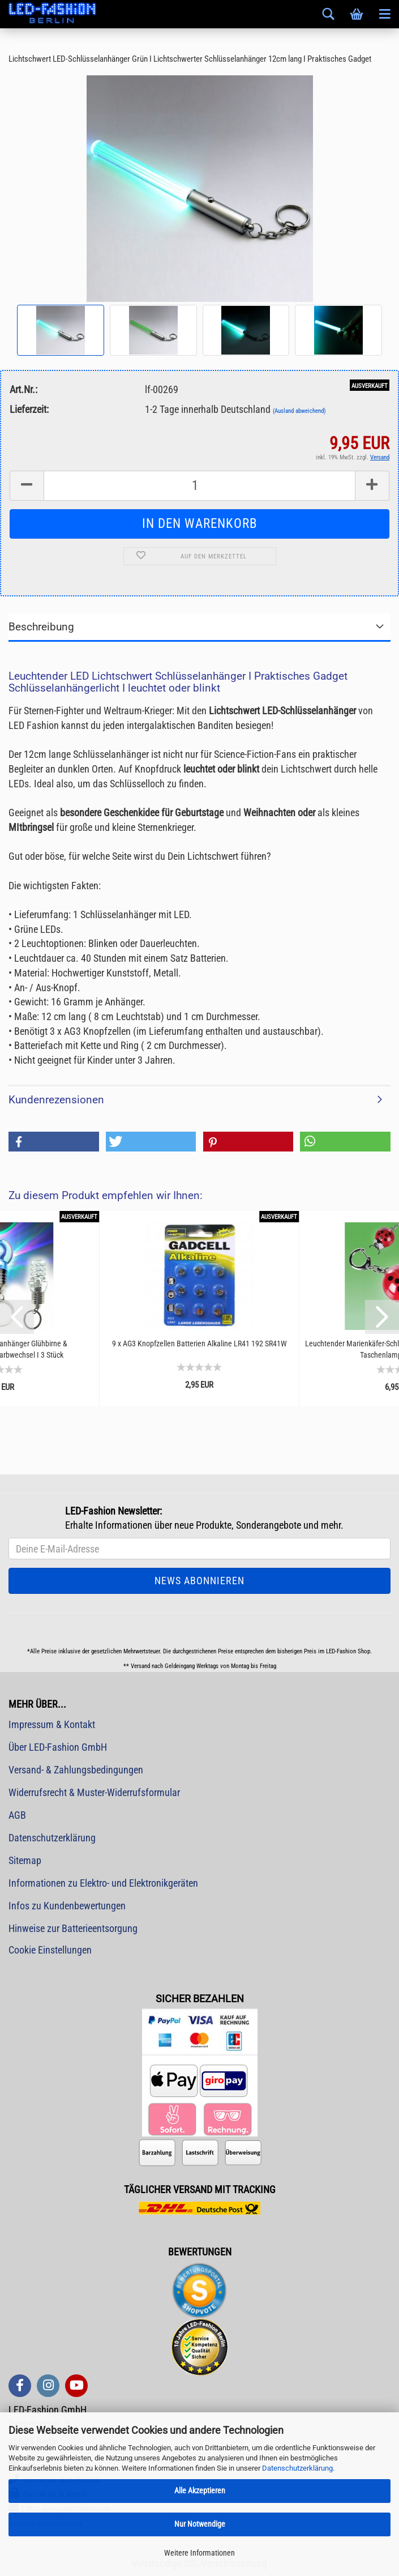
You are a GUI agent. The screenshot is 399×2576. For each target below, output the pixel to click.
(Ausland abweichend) (299, 411)
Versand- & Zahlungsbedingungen (75, 1770)
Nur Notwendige (199, 2523)
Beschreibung (41, 626)
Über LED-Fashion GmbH (57, 1747)
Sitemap (24, 1860)
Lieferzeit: (29, 409)
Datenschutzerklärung (297, 2468)
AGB (17, 1815)
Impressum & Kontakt (51, 1724)
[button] (53, 1141)
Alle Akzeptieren (199, 2490)
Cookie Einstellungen (50, 1950)
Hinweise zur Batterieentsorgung (73, 1928)
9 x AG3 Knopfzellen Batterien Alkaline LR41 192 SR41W (199, 1343)
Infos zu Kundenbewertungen (67, 1906)
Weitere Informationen (199, 2552)
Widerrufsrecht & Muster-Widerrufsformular (94, 1792)
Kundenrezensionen (56, 1099)
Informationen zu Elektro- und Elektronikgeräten (103, 1883)
